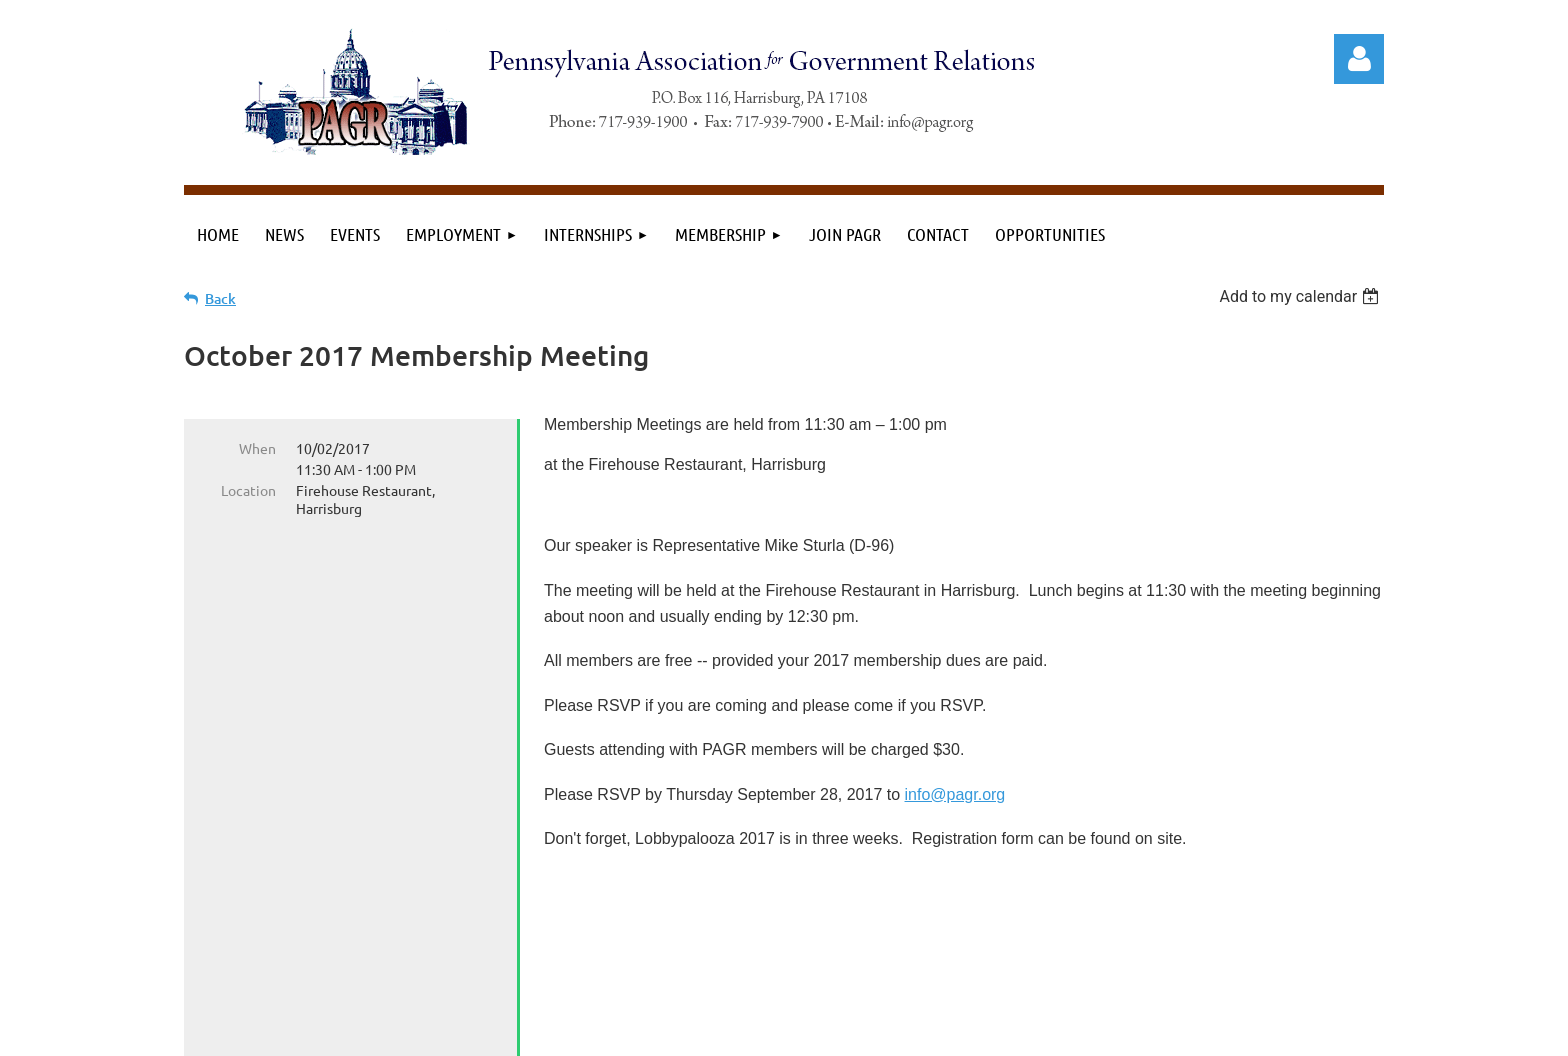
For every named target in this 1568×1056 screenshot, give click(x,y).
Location (248, 490)
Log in (1359, 59)
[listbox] (1301, 296)
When (257, 448)
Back (220, 298)
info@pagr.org (955, 794)
